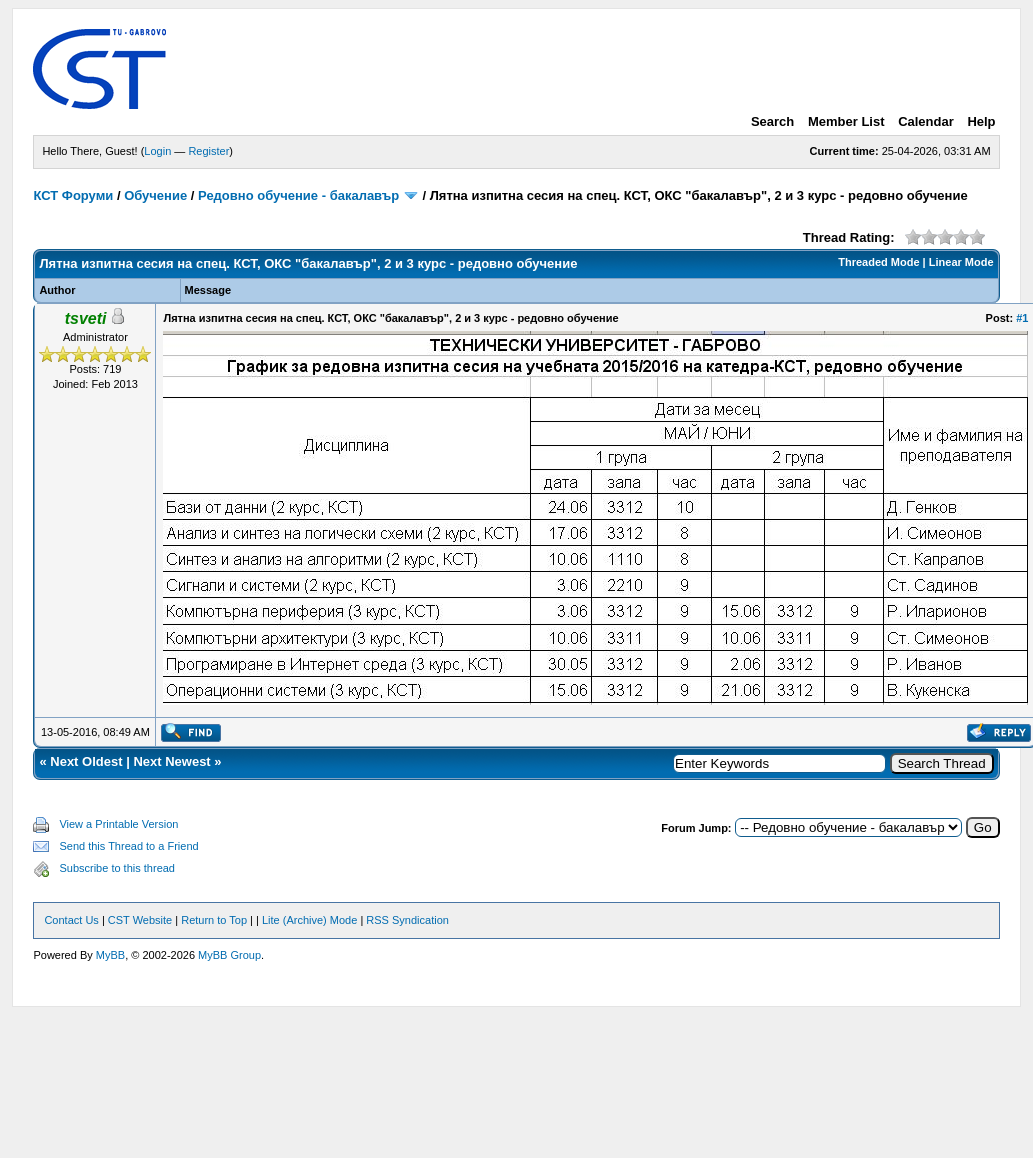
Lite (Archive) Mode (309, 920)
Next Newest (171, 761)
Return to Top (214, 920)
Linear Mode (961, 262)
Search (772, 121)
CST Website (140, 920)
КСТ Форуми (73, 195)
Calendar (926, 121)
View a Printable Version (118, 824)
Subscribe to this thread (117, 868)
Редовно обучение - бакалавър (298, 195)
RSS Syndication (407, 920)
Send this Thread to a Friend (128, 846)
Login (157, 151)
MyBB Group (229, 955)
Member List (846, 121)
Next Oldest (86, 761)
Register (208, 151)
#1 (1022, 318)
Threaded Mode (878, 262)
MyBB (110, 955)
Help (981, 121)
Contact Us (71, 920)
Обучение (155, 195)
